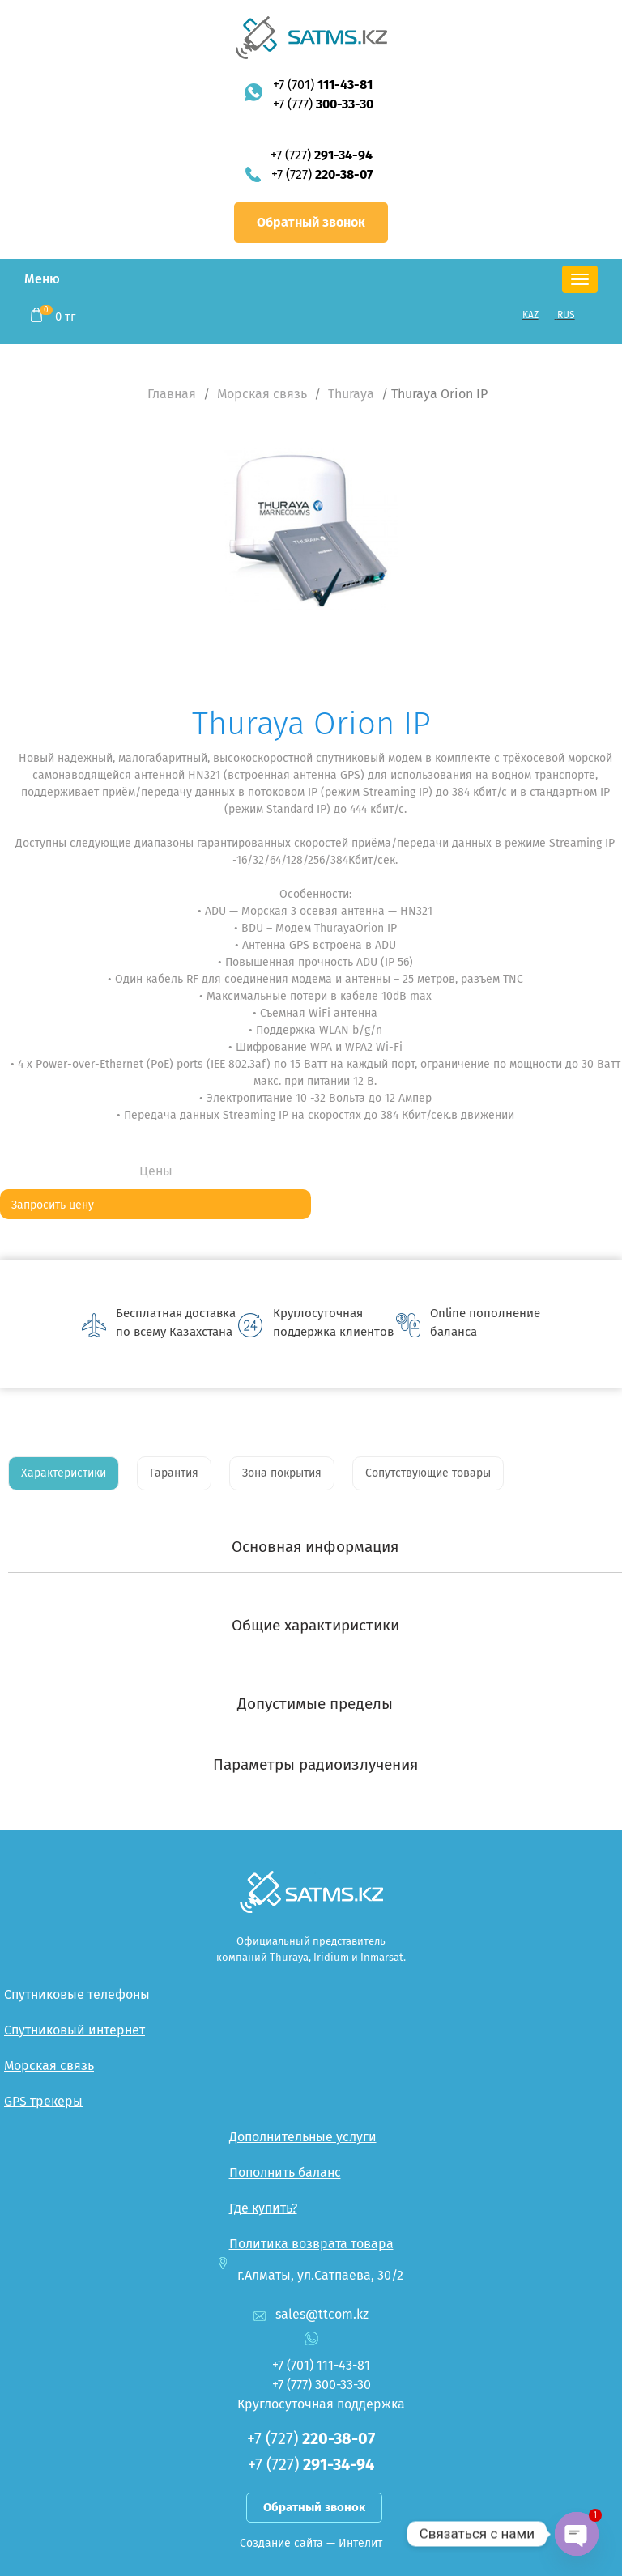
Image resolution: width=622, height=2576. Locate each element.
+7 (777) (323, 104)
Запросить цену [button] (52, 1205)
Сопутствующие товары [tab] (428, 1473)
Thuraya (351, 394)
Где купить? (263, 2208)
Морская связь (262, 394)
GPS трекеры (43, 2101)
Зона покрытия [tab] (282, 1473)
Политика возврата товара (311, 2243)
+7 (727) (322, 155)
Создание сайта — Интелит (311, 2543)
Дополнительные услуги (303, 2137)
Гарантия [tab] (174, 1473)
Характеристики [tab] (63, 1473)
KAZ (530, 315)
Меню (42, 279)
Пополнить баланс (285, 2172)
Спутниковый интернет (74, 2030)
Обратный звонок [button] (311, 222)
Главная (171, 394)
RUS (566, 315)
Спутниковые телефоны (77, 1994)
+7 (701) (323, 84)
